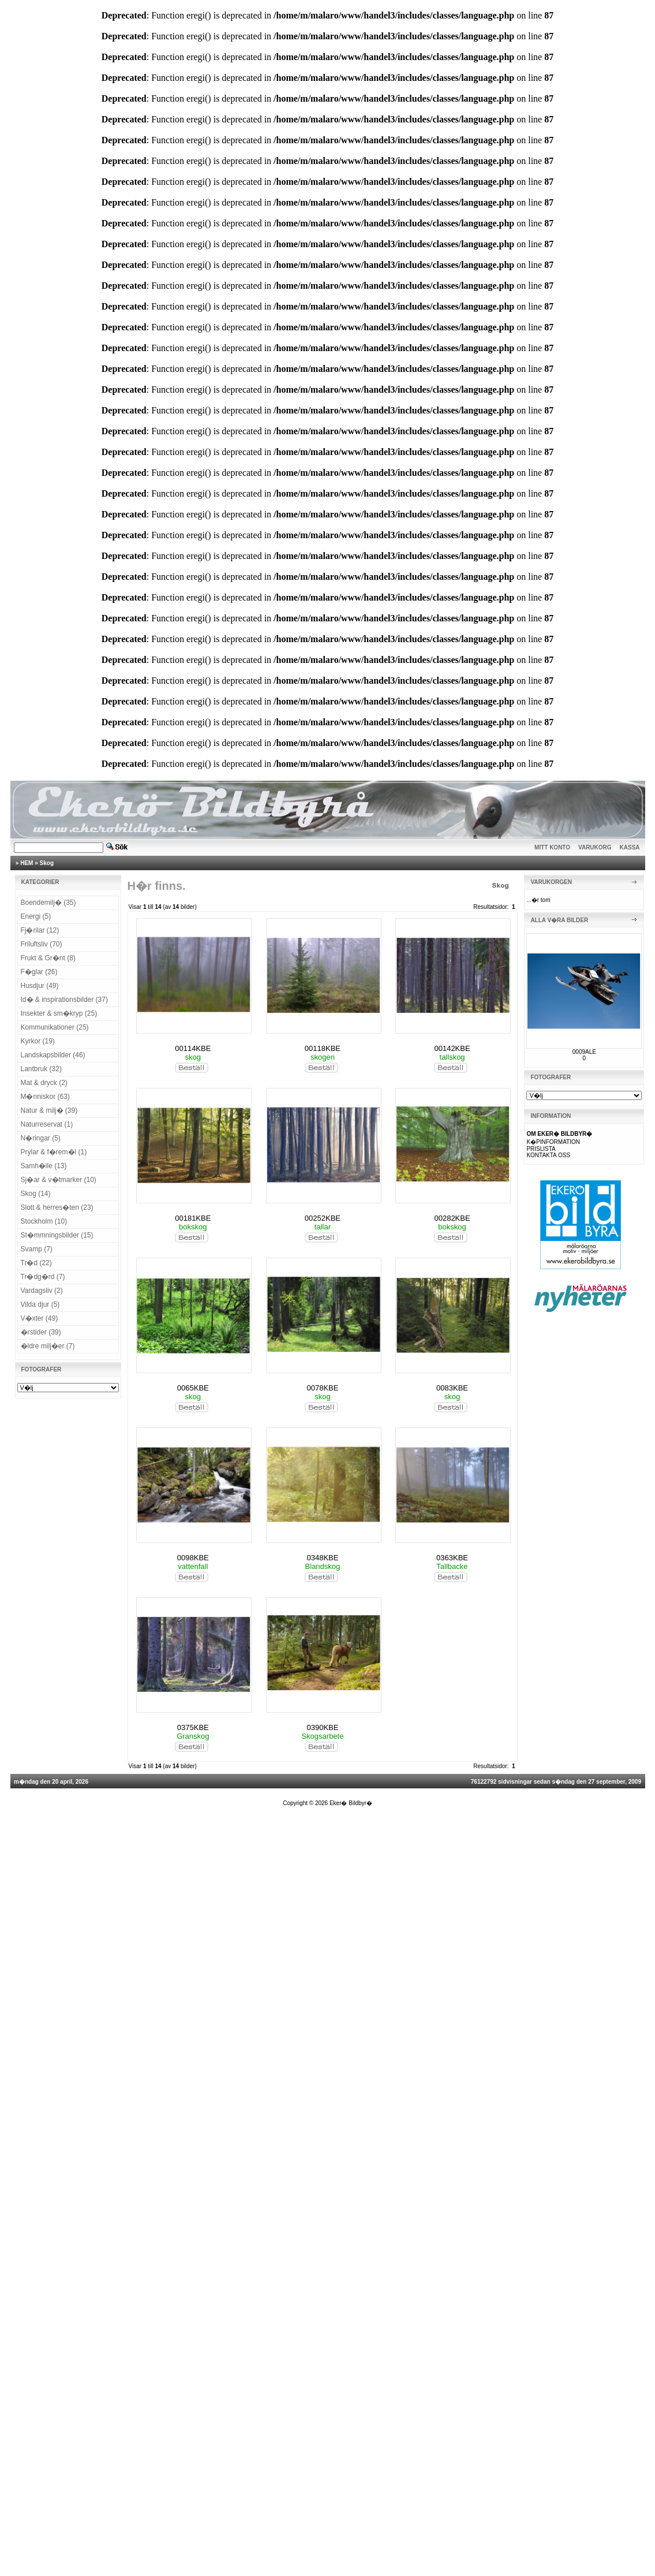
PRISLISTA (540, 1149)
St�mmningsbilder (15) (57, 1235)
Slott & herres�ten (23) (57, 1207)
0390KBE (322, 1727)
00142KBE (452, 1048)
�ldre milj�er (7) (48, 1346)
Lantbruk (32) (41, 1069)
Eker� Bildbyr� (351, 1803)
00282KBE (452, 1218)
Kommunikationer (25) (55, 1027)
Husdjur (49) (40, 986)
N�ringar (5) (41, 1138)
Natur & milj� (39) (49, 1110)
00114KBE (193, 1048)
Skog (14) (36, 1194)
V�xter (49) (39, 1318)
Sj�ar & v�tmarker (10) (58, 1180)
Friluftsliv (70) (41, 944)
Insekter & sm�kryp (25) (59, 1013)
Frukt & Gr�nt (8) (48, 958)
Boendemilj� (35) (48, 903)
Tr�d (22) (36, 1263)
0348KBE (322, 1557)
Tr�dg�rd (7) (43, 1277)
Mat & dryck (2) (44, 1083)
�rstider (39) (41, 1332)
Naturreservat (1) (47, 1124)
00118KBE (322, 1048)
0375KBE (193, 1727)
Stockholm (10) (44, 1221)
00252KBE (322, 1218)
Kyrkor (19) (38, 1041)
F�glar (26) (39, 972)
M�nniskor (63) (45, 1097)
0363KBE (452, 1557)
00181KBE (193, 1218)
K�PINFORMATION (553, 1142)
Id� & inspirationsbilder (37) (64, 1000)
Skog (47, 863)
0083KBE (452, 1388)
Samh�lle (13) (44, 1166)
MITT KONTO (552, 847)
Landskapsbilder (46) (53, 1055)
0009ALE (584, 1052)
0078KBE (322, 1388)
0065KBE (193, 1388)
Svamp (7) (37, 1249)
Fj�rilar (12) (40, 930)
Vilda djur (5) (40, 1304)
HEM (26, 863)
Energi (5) (36, 916)
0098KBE (193, 1557)
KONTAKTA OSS (548, 1155)
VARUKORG (595, 847)
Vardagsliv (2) (42, 1291)
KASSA (630, 847)
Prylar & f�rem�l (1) (54, 1152)
